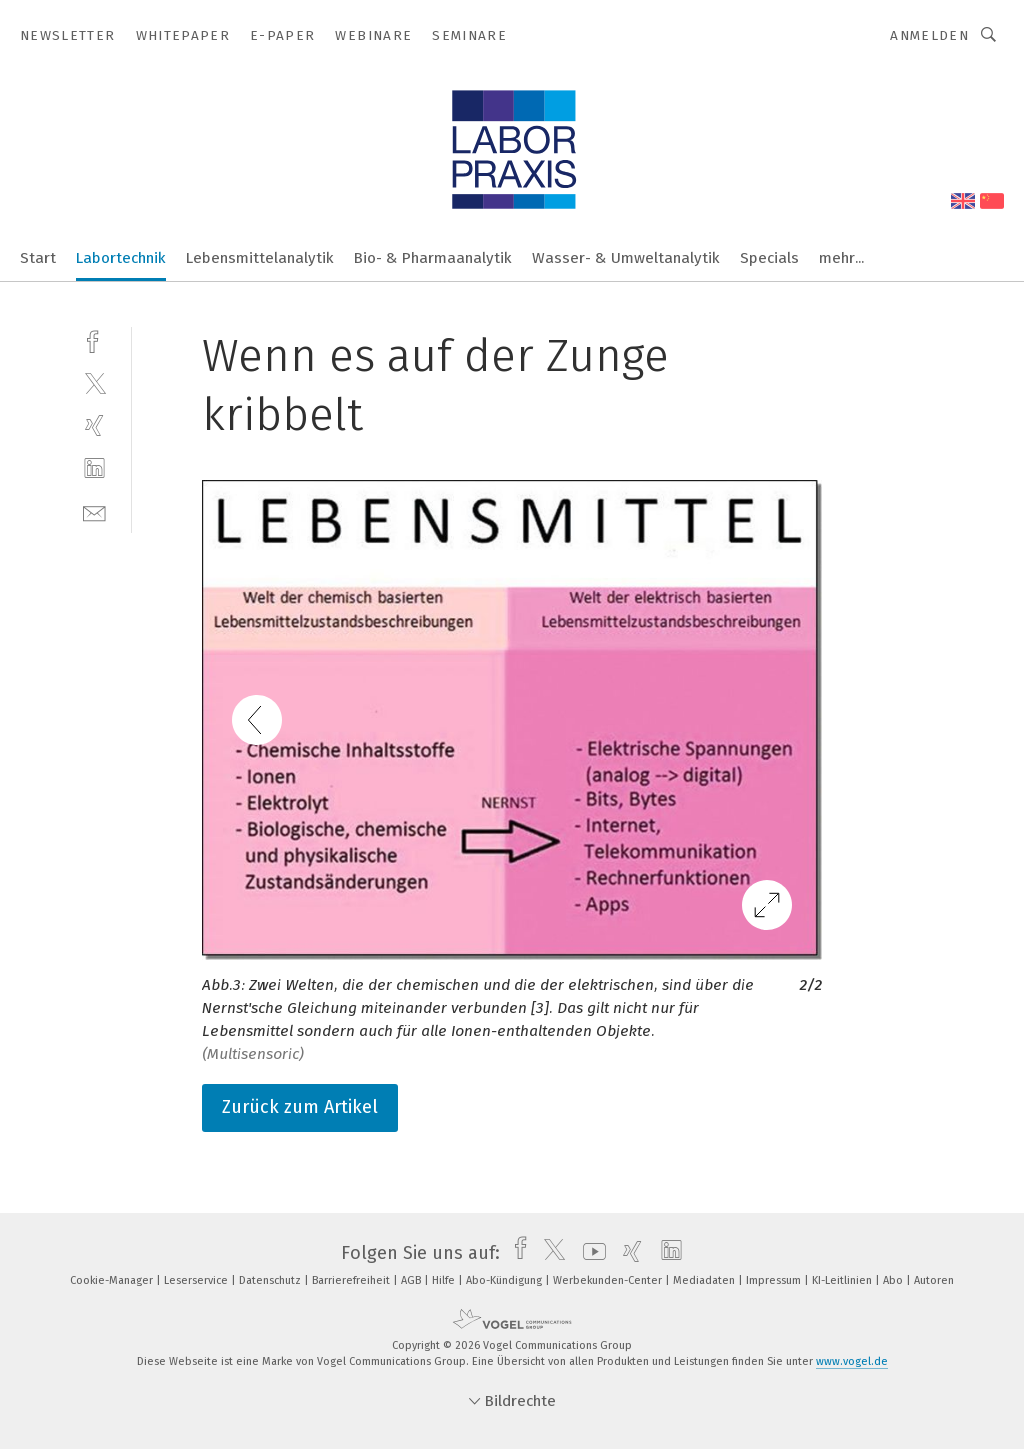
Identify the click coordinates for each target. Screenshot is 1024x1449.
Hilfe (445, 1280)
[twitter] (94, 382)
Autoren (934, 1280)
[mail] (94, 511)
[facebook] (94, 339)
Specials (769, 258)
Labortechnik (121, 258)
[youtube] (589, 1253)
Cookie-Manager (113, 1280)
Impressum (775, 1280)
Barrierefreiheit (352, 1280)
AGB (412, 1280)
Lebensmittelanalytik (260, 258)
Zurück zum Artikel (300, 1107)
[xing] (94, 425)
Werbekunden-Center (609, 1280)
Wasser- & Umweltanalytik (626, 258)
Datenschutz (271, 1280)
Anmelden (929, 35)
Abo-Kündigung (505, 1280)
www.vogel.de (852, 1361)
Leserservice (197, 1280)
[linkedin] (94, 468)
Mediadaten (705, 1280)
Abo (894, 1280)
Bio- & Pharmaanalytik (433, 258)
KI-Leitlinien (843, 1280)
